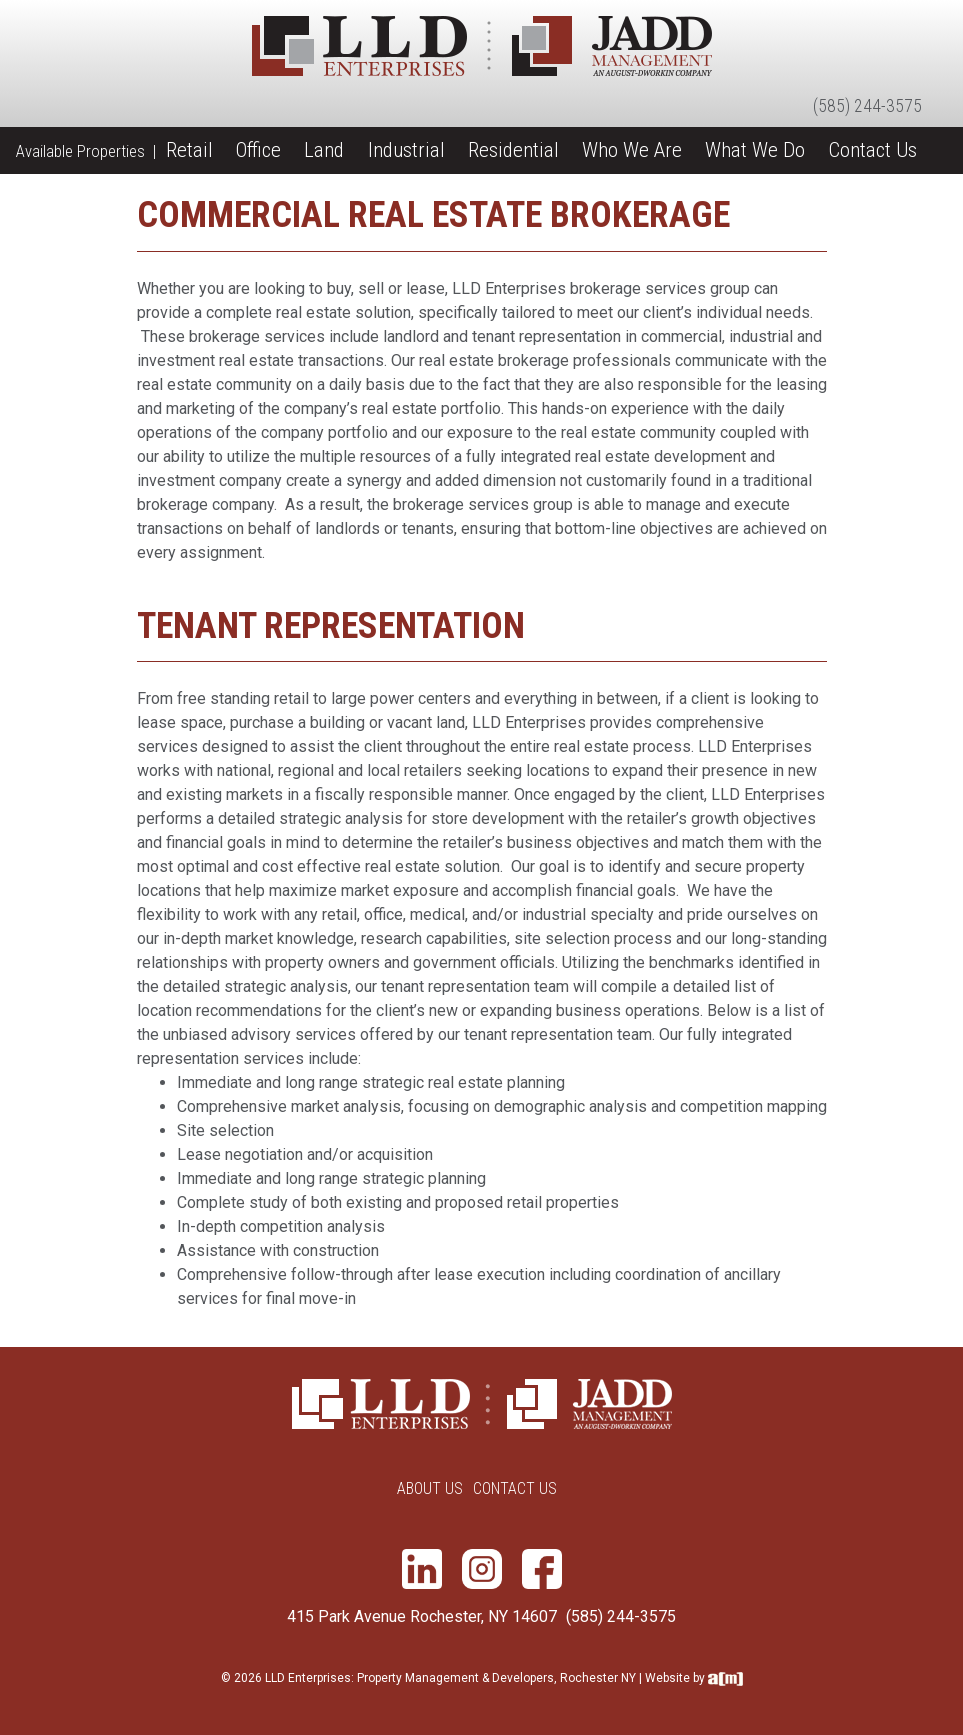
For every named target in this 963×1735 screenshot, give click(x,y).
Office (258, 150)
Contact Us (872, 150)
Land (324, 150)
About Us (430, 1488)
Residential (513, 150)
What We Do (755, 150)
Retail (189, 150)
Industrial (406, 150)
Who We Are (632, 150)
